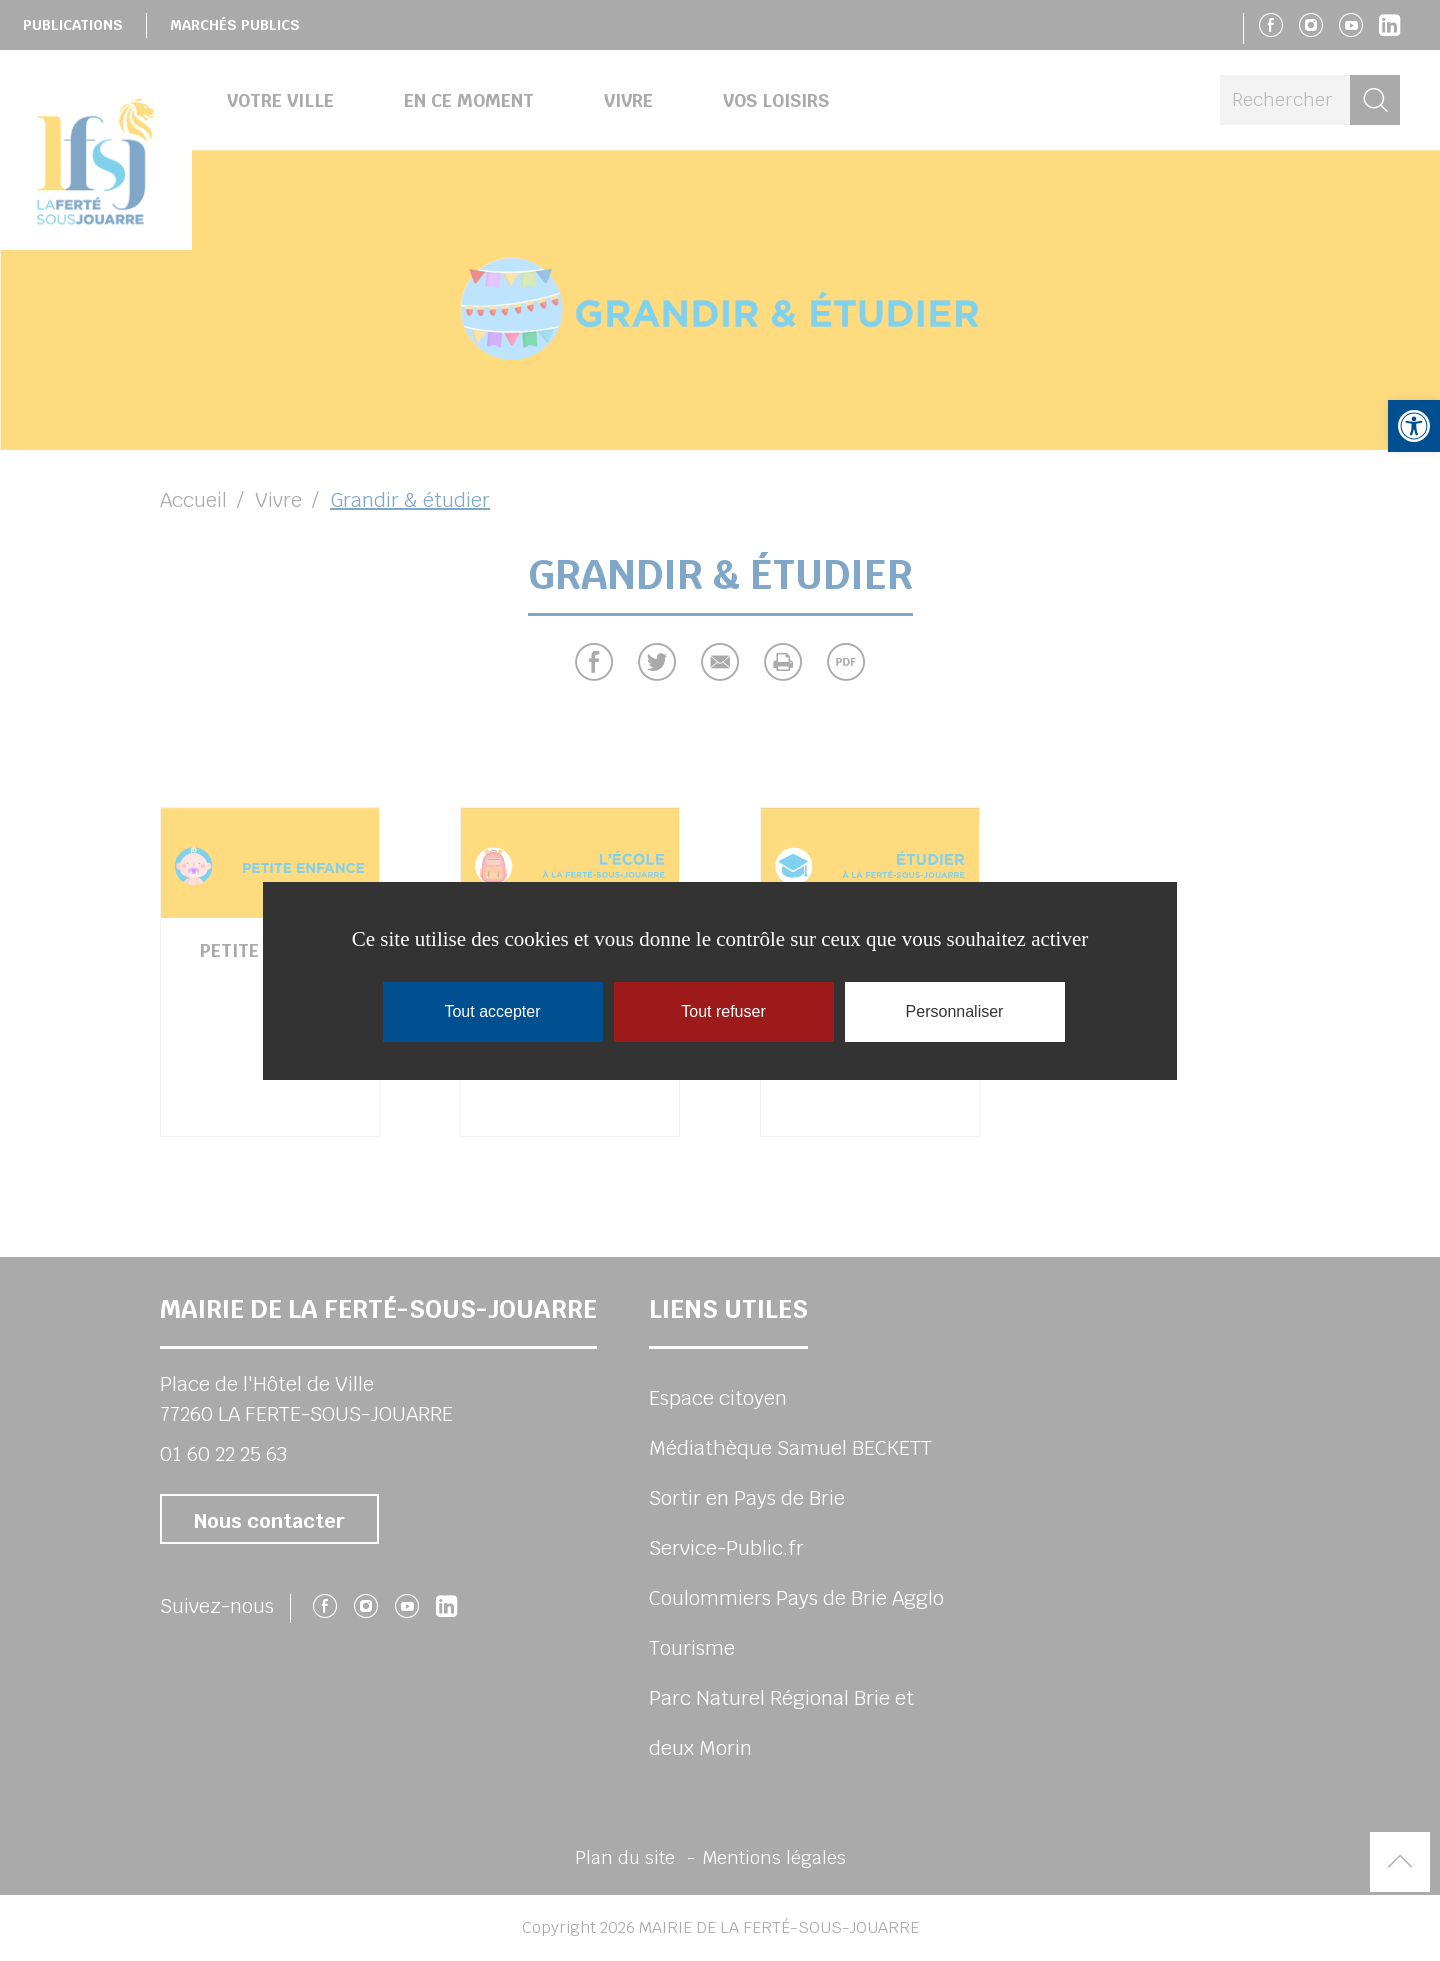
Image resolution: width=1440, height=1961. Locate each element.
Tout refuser (723, 1011)
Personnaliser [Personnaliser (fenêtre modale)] (955, 1011)
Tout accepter (492, 1011)
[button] (1414, 426)
